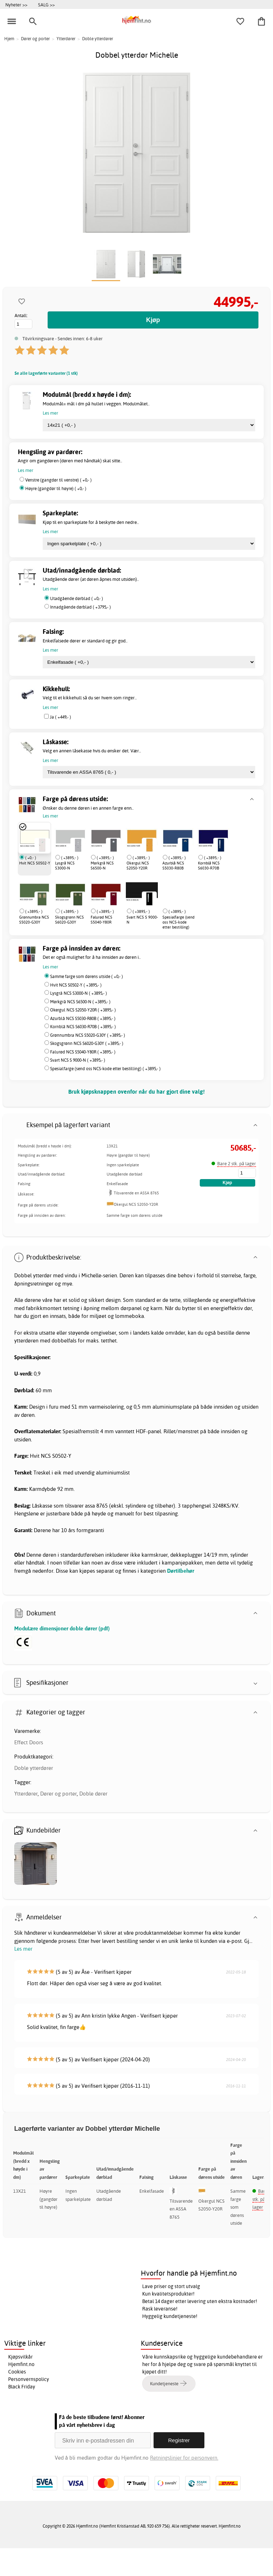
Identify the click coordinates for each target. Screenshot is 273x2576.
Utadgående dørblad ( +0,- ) (76, 598)
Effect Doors (28, 1742)
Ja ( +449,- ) (60, 717)
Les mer (23, 1948)
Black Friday (21, 2386)
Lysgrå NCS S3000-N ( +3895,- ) (78, 993)
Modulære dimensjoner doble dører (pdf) (62, 1628)
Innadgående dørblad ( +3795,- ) (80, 607)
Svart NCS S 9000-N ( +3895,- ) (77, 1060)
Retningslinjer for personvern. (184, 2457)
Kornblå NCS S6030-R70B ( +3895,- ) (83, 1026)
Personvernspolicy (28, 2379)
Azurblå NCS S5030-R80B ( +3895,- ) (83, 1018)
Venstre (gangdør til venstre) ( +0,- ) (58, 480)
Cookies (17, 2372)
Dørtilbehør (180, 1570)
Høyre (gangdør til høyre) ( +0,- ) (55, 488)
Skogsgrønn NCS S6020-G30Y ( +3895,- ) (86, 1043)
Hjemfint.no (21, 2364)
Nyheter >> (16, 4)
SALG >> (46, 4)
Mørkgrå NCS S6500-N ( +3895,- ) (80, 1001)
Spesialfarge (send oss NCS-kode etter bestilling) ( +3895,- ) (105, 1068)
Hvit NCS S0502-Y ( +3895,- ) (76, 985)
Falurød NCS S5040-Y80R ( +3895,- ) (83, 1052)
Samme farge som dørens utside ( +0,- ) (86, 976)
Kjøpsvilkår (20, 2357)
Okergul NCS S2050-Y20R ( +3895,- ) (83, 1010)
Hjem (9, 38)
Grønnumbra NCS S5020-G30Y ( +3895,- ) (87, 1035)
